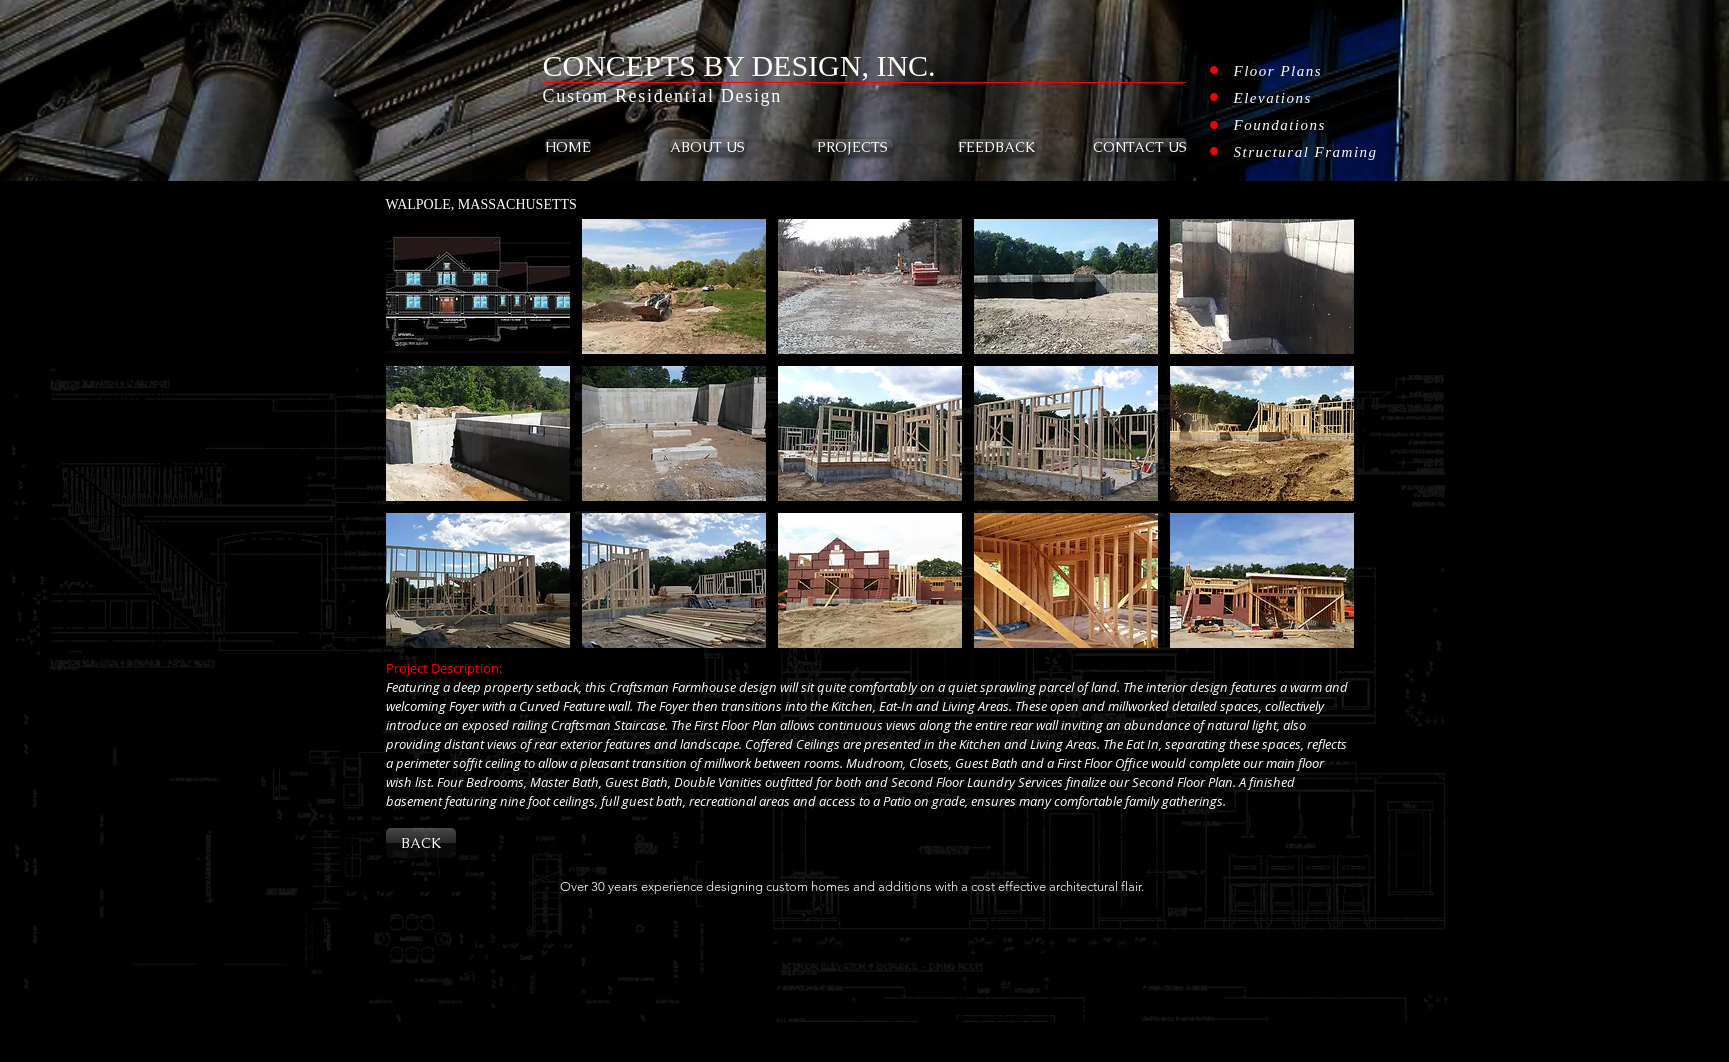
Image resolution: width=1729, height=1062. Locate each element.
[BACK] (421, 843)
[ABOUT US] (707, 147)
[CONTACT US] (1140, 147)
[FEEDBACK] (996, 147)
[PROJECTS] (852, 147)
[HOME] (568, 147)
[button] (478, 286)
